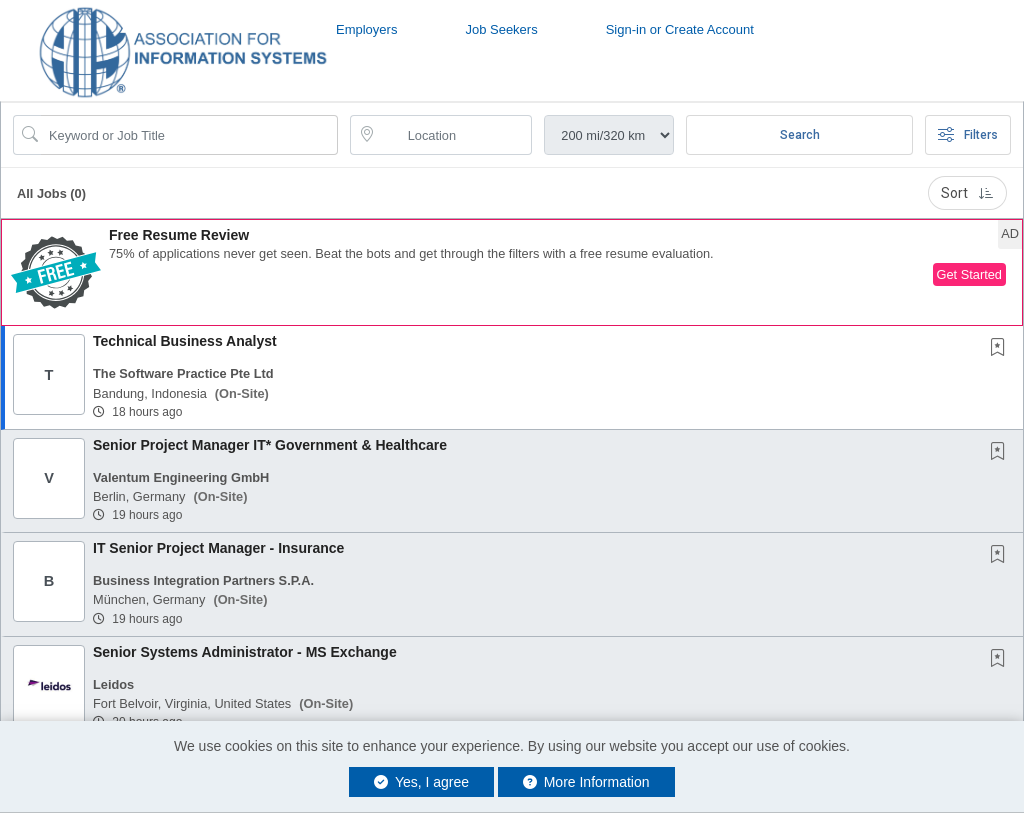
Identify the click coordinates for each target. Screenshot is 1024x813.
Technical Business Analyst (185, 341)
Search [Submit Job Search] (800, 135)
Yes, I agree (421, 782)
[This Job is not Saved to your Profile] (1002, 349)
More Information (586, 782)
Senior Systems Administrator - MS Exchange (245, 652)
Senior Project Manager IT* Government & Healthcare (270, 445)
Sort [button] (967, 193)
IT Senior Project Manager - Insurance (218, 548)
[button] (512, 272)
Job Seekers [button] (501, 29)
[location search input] (455, 135)
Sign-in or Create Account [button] (680, 29)
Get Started (969, 274)
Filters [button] (968, 135)
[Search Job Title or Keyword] (189, 135)
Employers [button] (366, 29)
